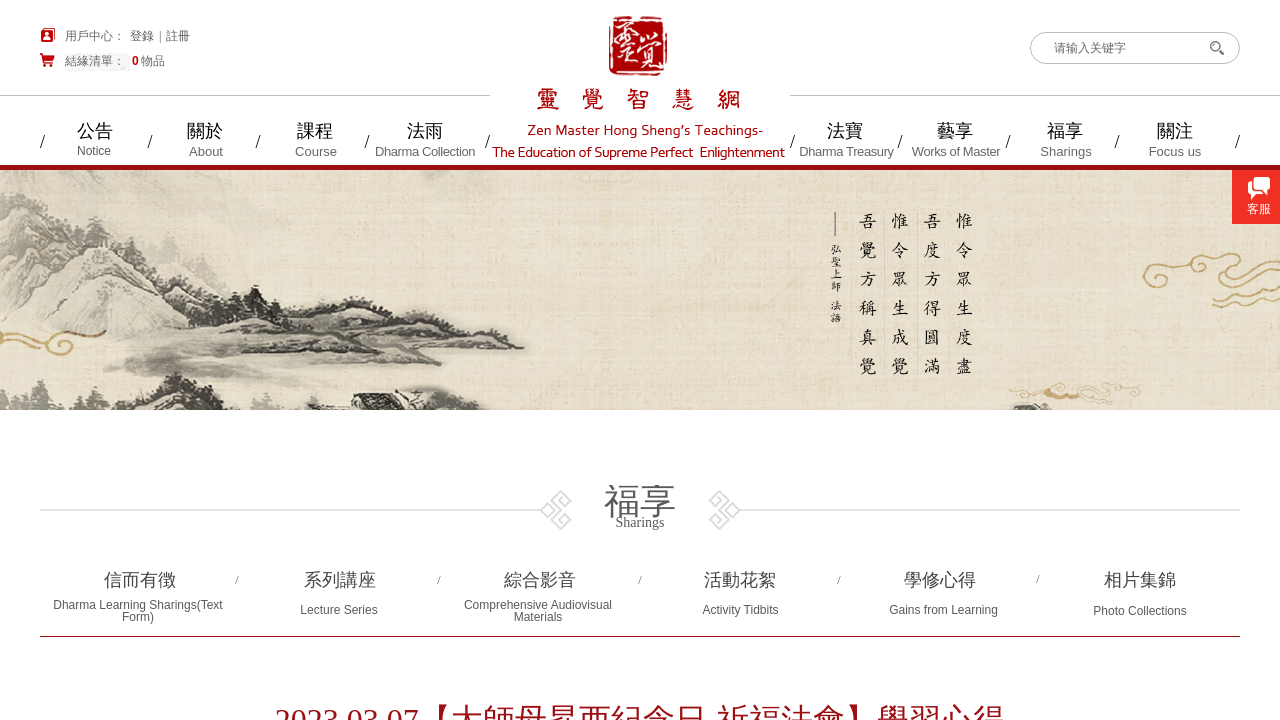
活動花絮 (740, 580)
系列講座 (340, 580)
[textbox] (1119, 48)
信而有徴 (140, 580)
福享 (1065, 131)
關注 (1175, 131)
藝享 (955, 131)
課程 (315, 131)
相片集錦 (1140, 580)
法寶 (845, 131)
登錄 (142, 36)
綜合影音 (540, 580)
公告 (95, 131)
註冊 (178, 36)
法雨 (425, 131)
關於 (205, 131)
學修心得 (940, 580)
